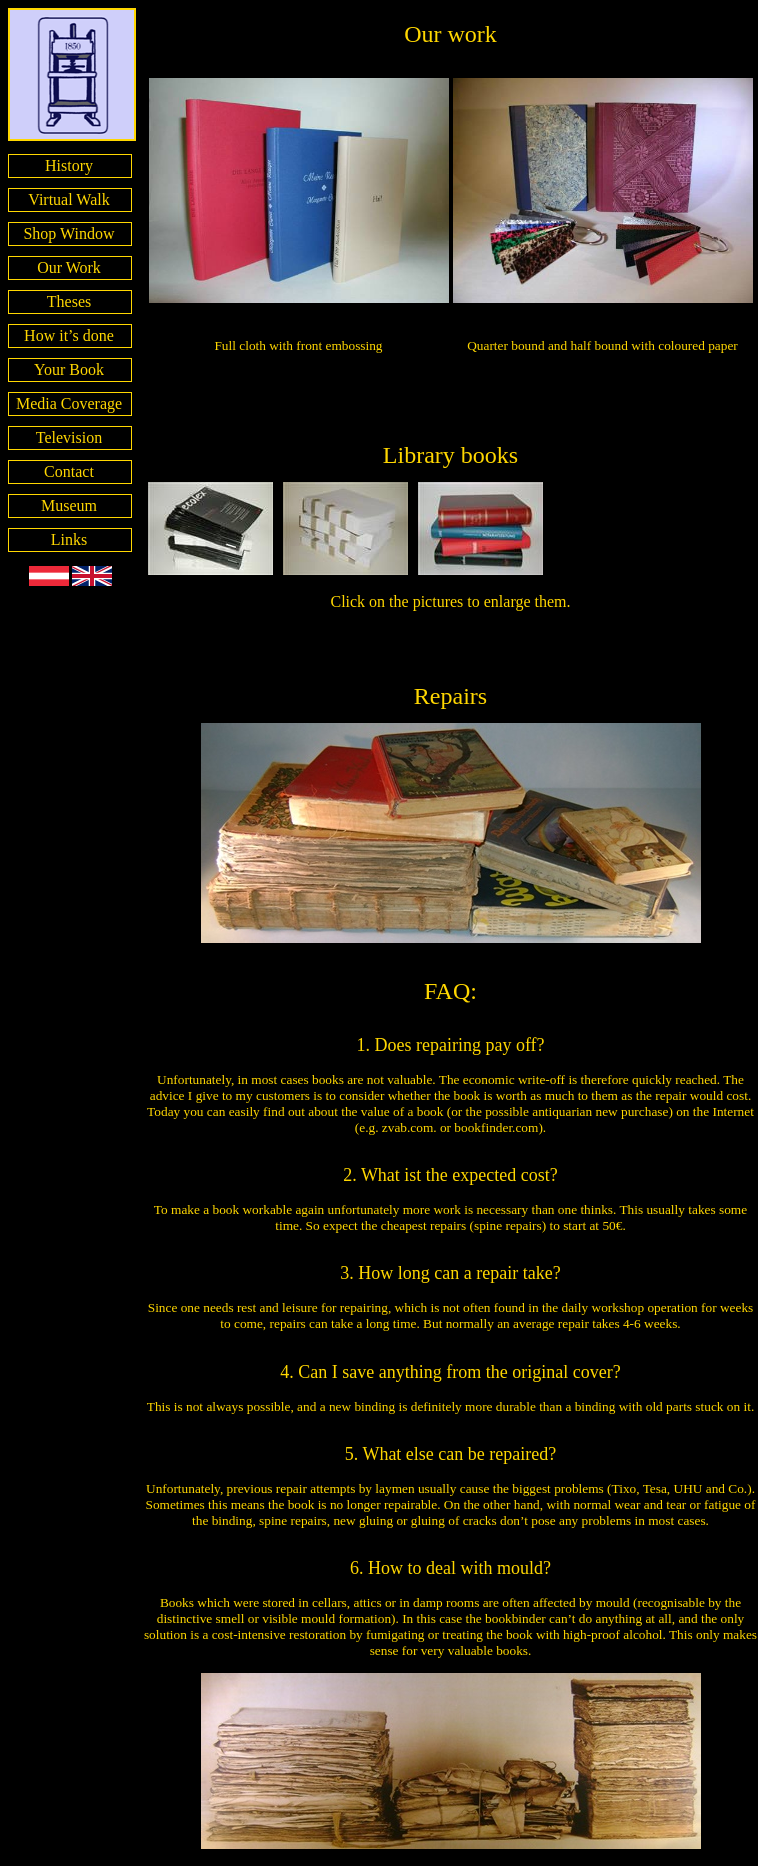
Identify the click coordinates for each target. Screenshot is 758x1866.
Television (69, 437)
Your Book (69, 369)
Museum (69, 505)
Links (69, 539)
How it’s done (69, 335)
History (69, 165)
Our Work (69, 267)
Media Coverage (69, 403)
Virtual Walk (68, 199)
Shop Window (68, 233)
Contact (69, 471)
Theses (69, 301)
